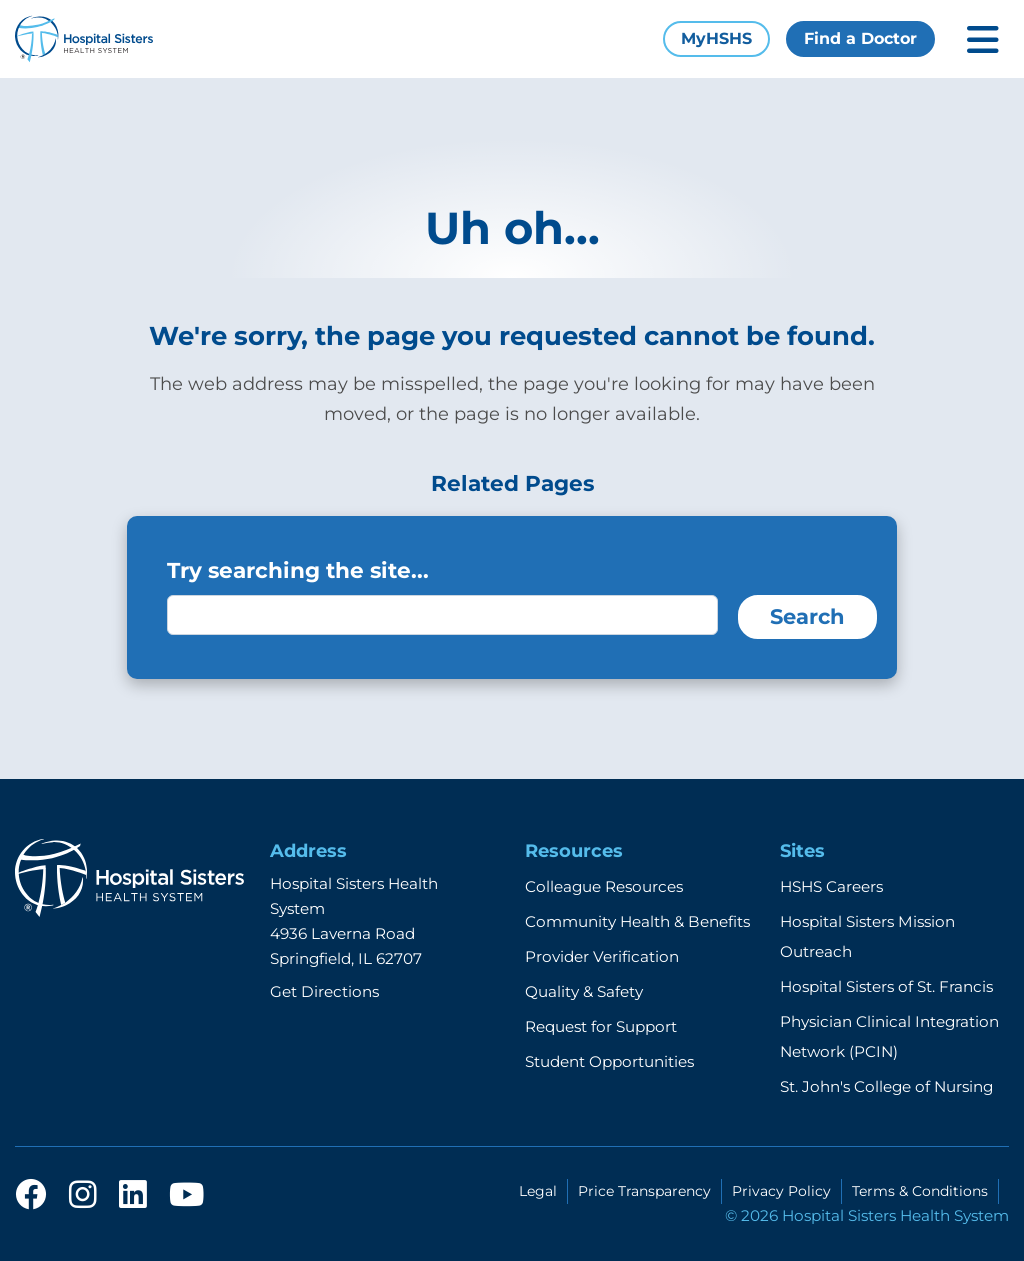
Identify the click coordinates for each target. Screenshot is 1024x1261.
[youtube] (186, 1196)
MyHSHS (716, 38)
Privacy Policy (781, 1191)
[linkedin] (133, 1196)
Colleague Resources (604, 886)
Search (807, 616)
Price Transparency (644, 1191)
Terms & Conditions (920, 1191)
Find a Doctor (860, 38)
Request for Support (601, 1026)
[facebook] (31, 1196)
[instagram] (83, 1196)
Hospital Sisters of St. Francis (886, 986)
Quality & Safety (584, 991)
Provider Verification (602, 956)
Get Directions (324, 991)
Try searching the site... (298, 570)
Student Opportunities (609, 1061)
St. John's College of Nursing (886, 1086)
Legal (538, 1191)
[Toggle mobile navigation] (983, 39)
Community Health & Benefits (637, 921)
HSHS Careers (831, 886)
